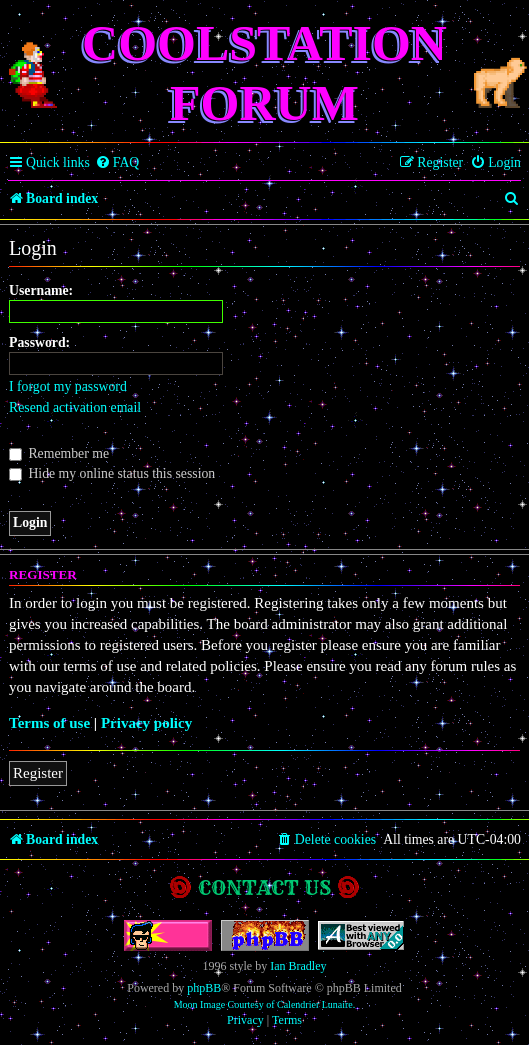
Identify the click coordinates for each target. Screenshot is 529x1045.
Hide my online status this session (112, 473)
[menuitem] (117, 163)
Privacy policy (146, 723)
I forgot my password (68, 386)
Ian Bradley (298, 966)
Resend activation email (75, 407)
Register (38, 773)
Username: (41, 290)
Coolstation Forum (264, 73)
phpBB (204, 988)
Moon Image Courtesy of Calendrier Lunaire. (265, 1004)
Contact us (264, 887)
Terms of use (49, 723)
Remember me (59, 453)
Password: (39, 342)
